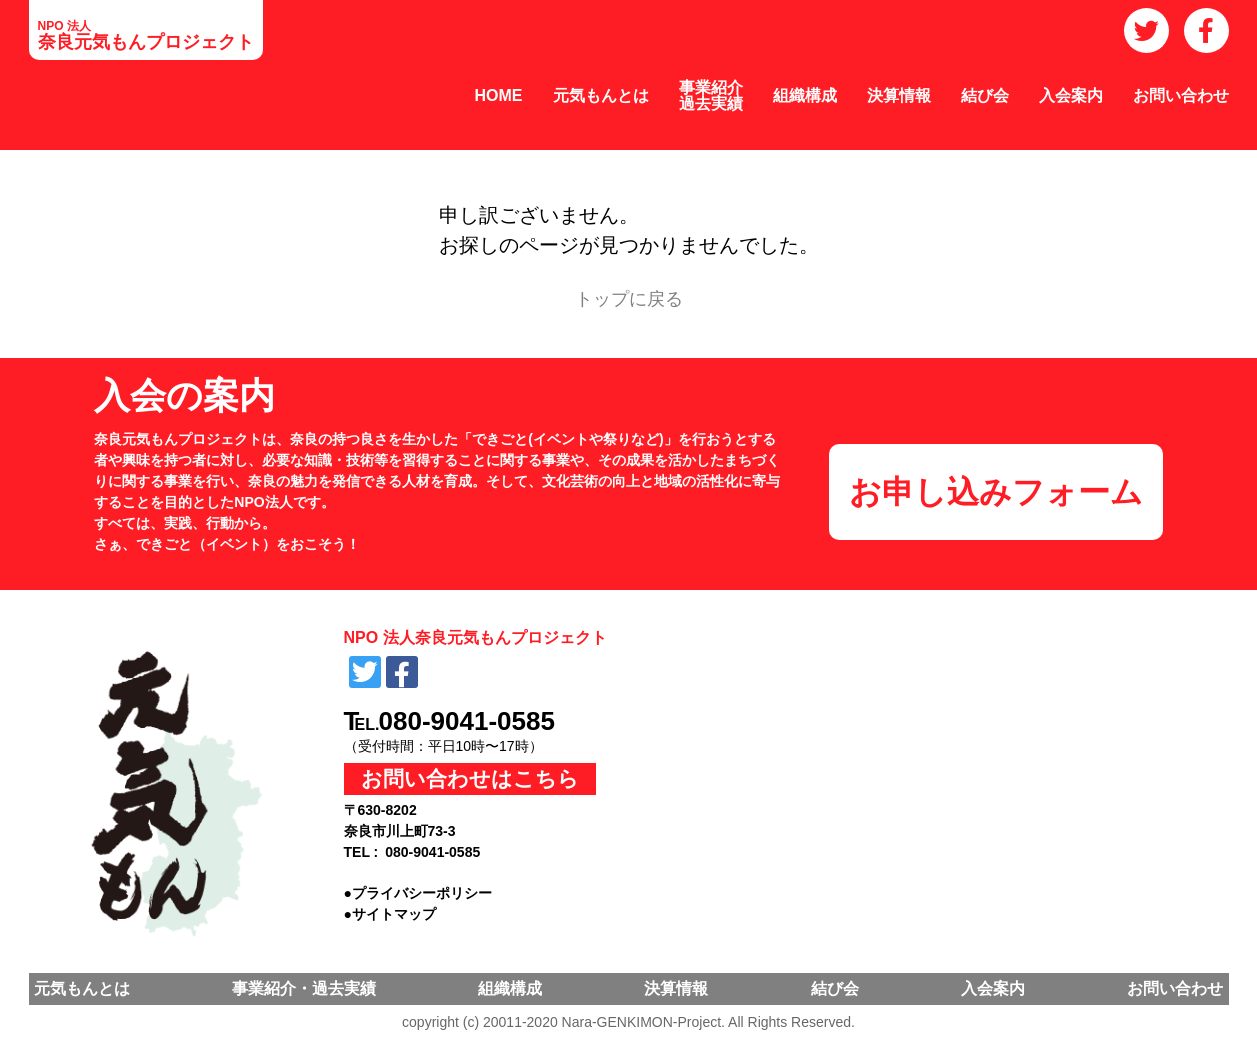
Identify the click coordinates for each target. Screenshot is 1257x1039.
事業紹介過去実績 (711, 95)
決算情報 (899, 95)
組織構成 (805, 95)
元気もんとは (601, 95)
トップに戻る (629, 299)
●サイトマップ (390, 914)
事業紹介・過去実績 (304, 988)
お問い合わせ (1181, 95)
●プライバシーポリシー (418, 893)
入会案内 (1071, 95)
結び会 (985, 95)
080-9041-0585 (467, 721)
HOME (499, 95)
